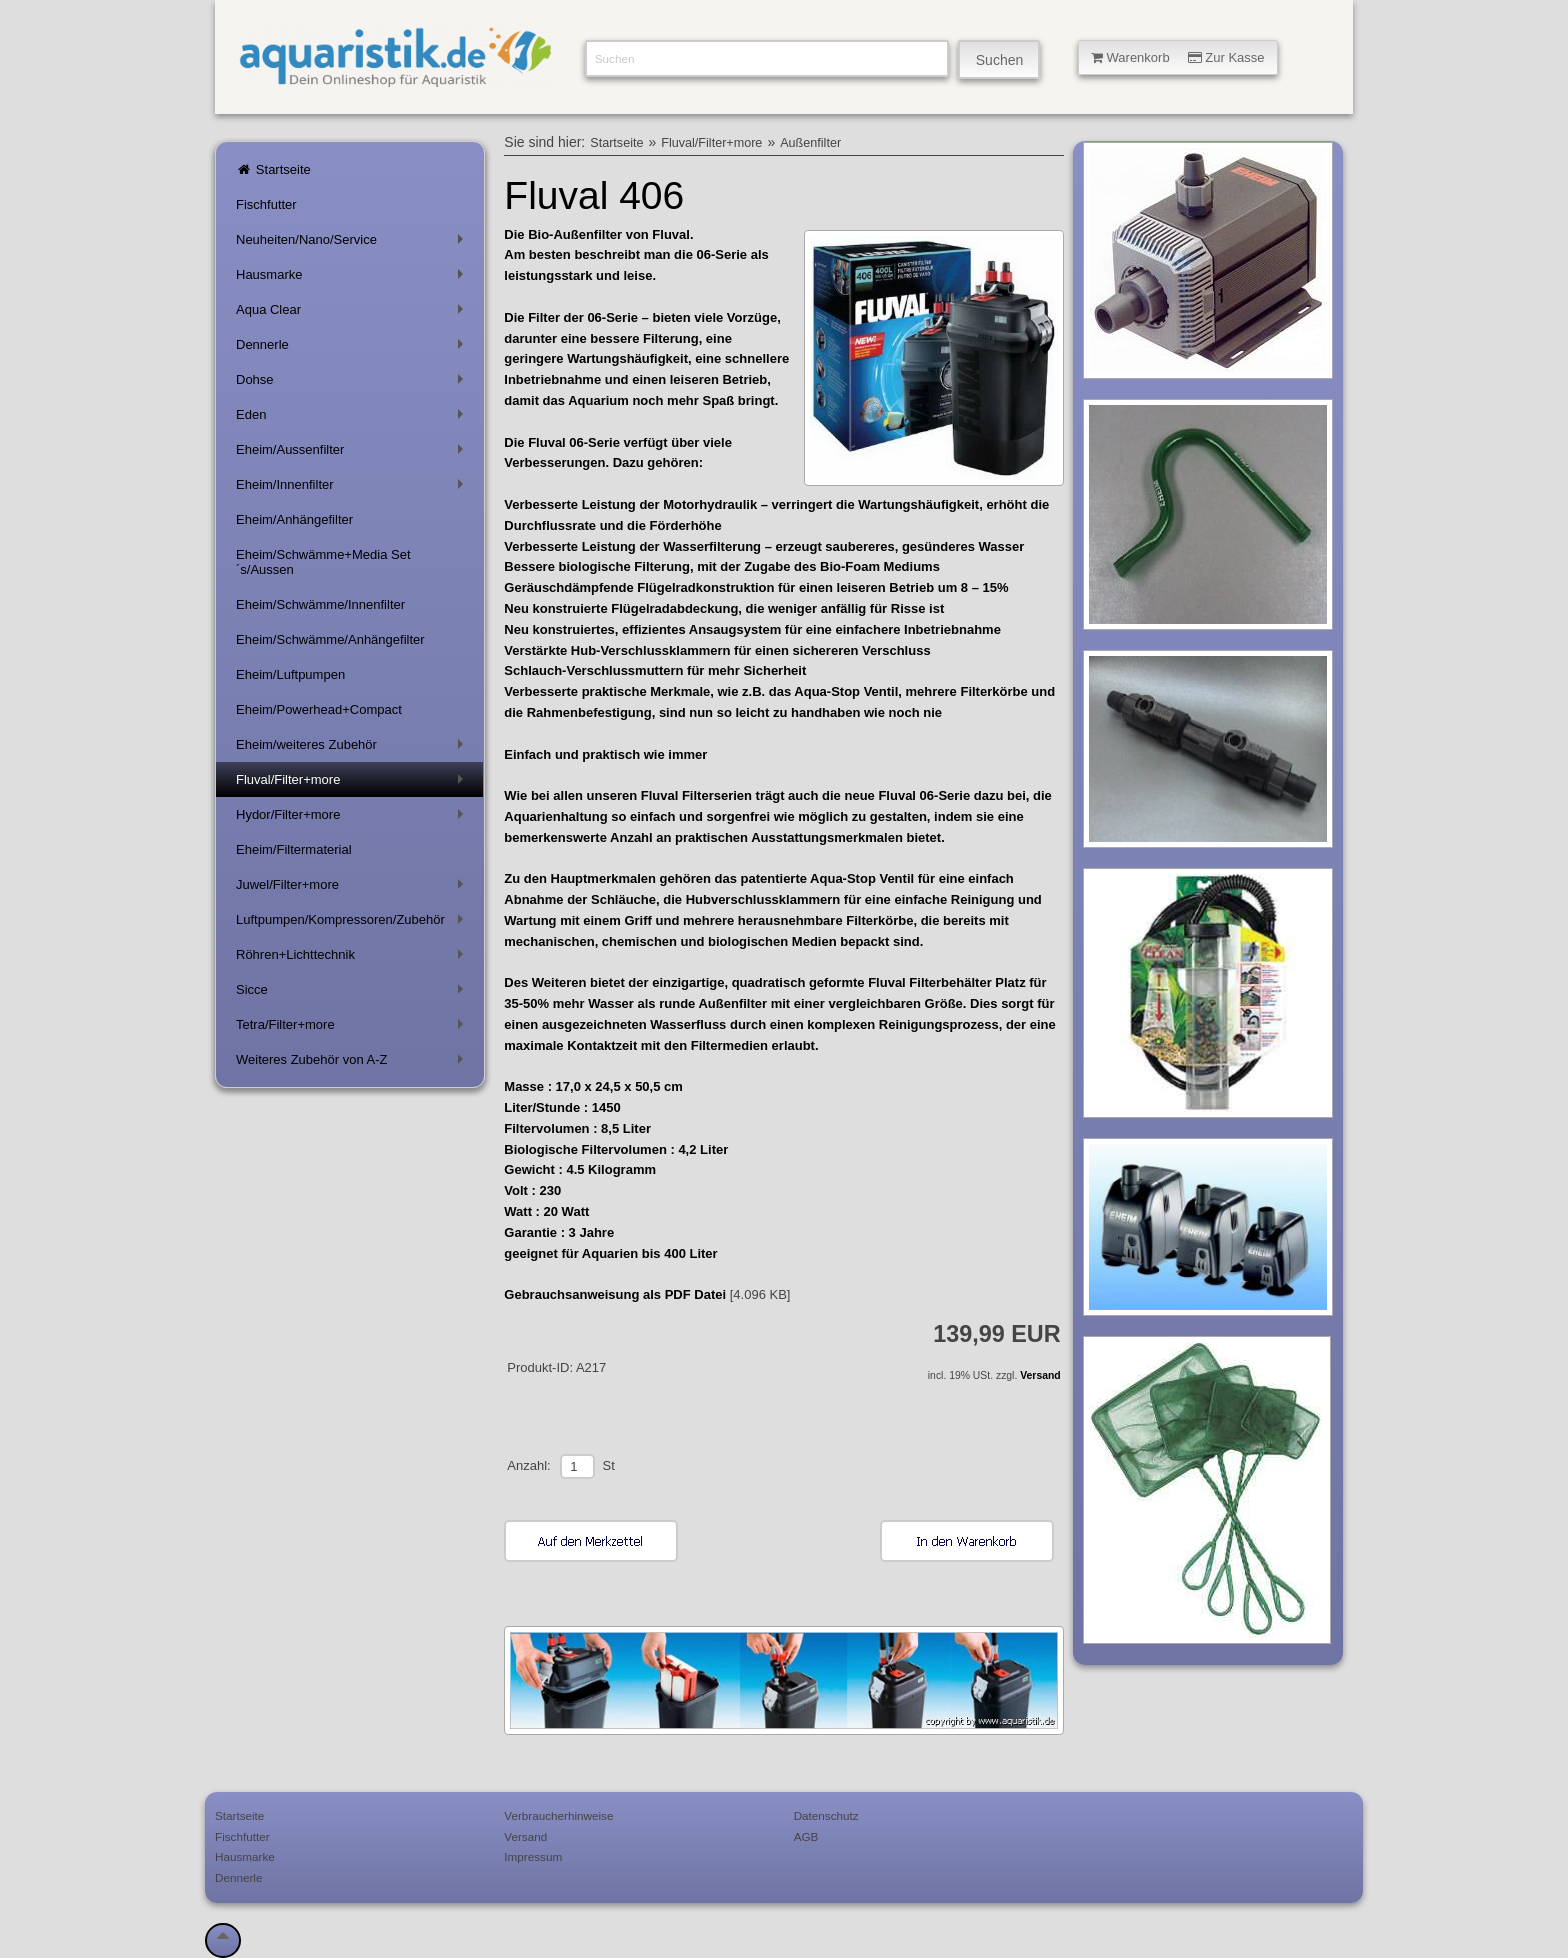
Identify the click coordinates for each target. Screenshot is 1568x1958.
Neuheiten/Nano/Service (353, 243)
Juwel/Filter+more (353, 888)
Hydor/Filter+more (353, 818)
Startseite (273, 169)
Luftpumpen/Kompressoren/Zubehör (353, 923)
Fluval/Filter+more (353, 783)
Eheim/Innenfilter (353, 488)
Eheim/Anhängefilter (294, 519)
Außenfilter (810, 143)
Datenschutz (826, 1815)
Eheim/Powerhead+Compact (319, 709)
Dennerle (353, 348)
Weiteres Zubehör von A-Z (353, 1063)
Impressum (533, 1856)
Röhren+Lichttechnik (353, 958)
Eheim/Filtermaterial (294, 849)
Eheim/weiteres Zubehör (353, 748)
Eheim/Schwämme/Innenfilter (320, 604)
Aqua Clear (353, 313)
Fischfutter (266, 204)
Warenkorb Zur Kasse (1178, 57)
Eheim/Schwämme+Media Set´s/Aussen (323, 562)
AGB (806, 1836)
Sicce (353, 993)
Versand (1040, 1375)
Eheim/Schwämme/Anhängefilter (330, 639)
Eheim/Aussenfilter (353, 453)
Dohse (353, 383)
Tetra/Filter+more (353, 1028)
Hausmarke (353, 278)
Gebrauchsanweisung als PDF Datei (615, 1294)
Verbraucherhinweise (558, 1815)
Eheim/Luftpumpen (290, 674)
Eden (353, 418)
